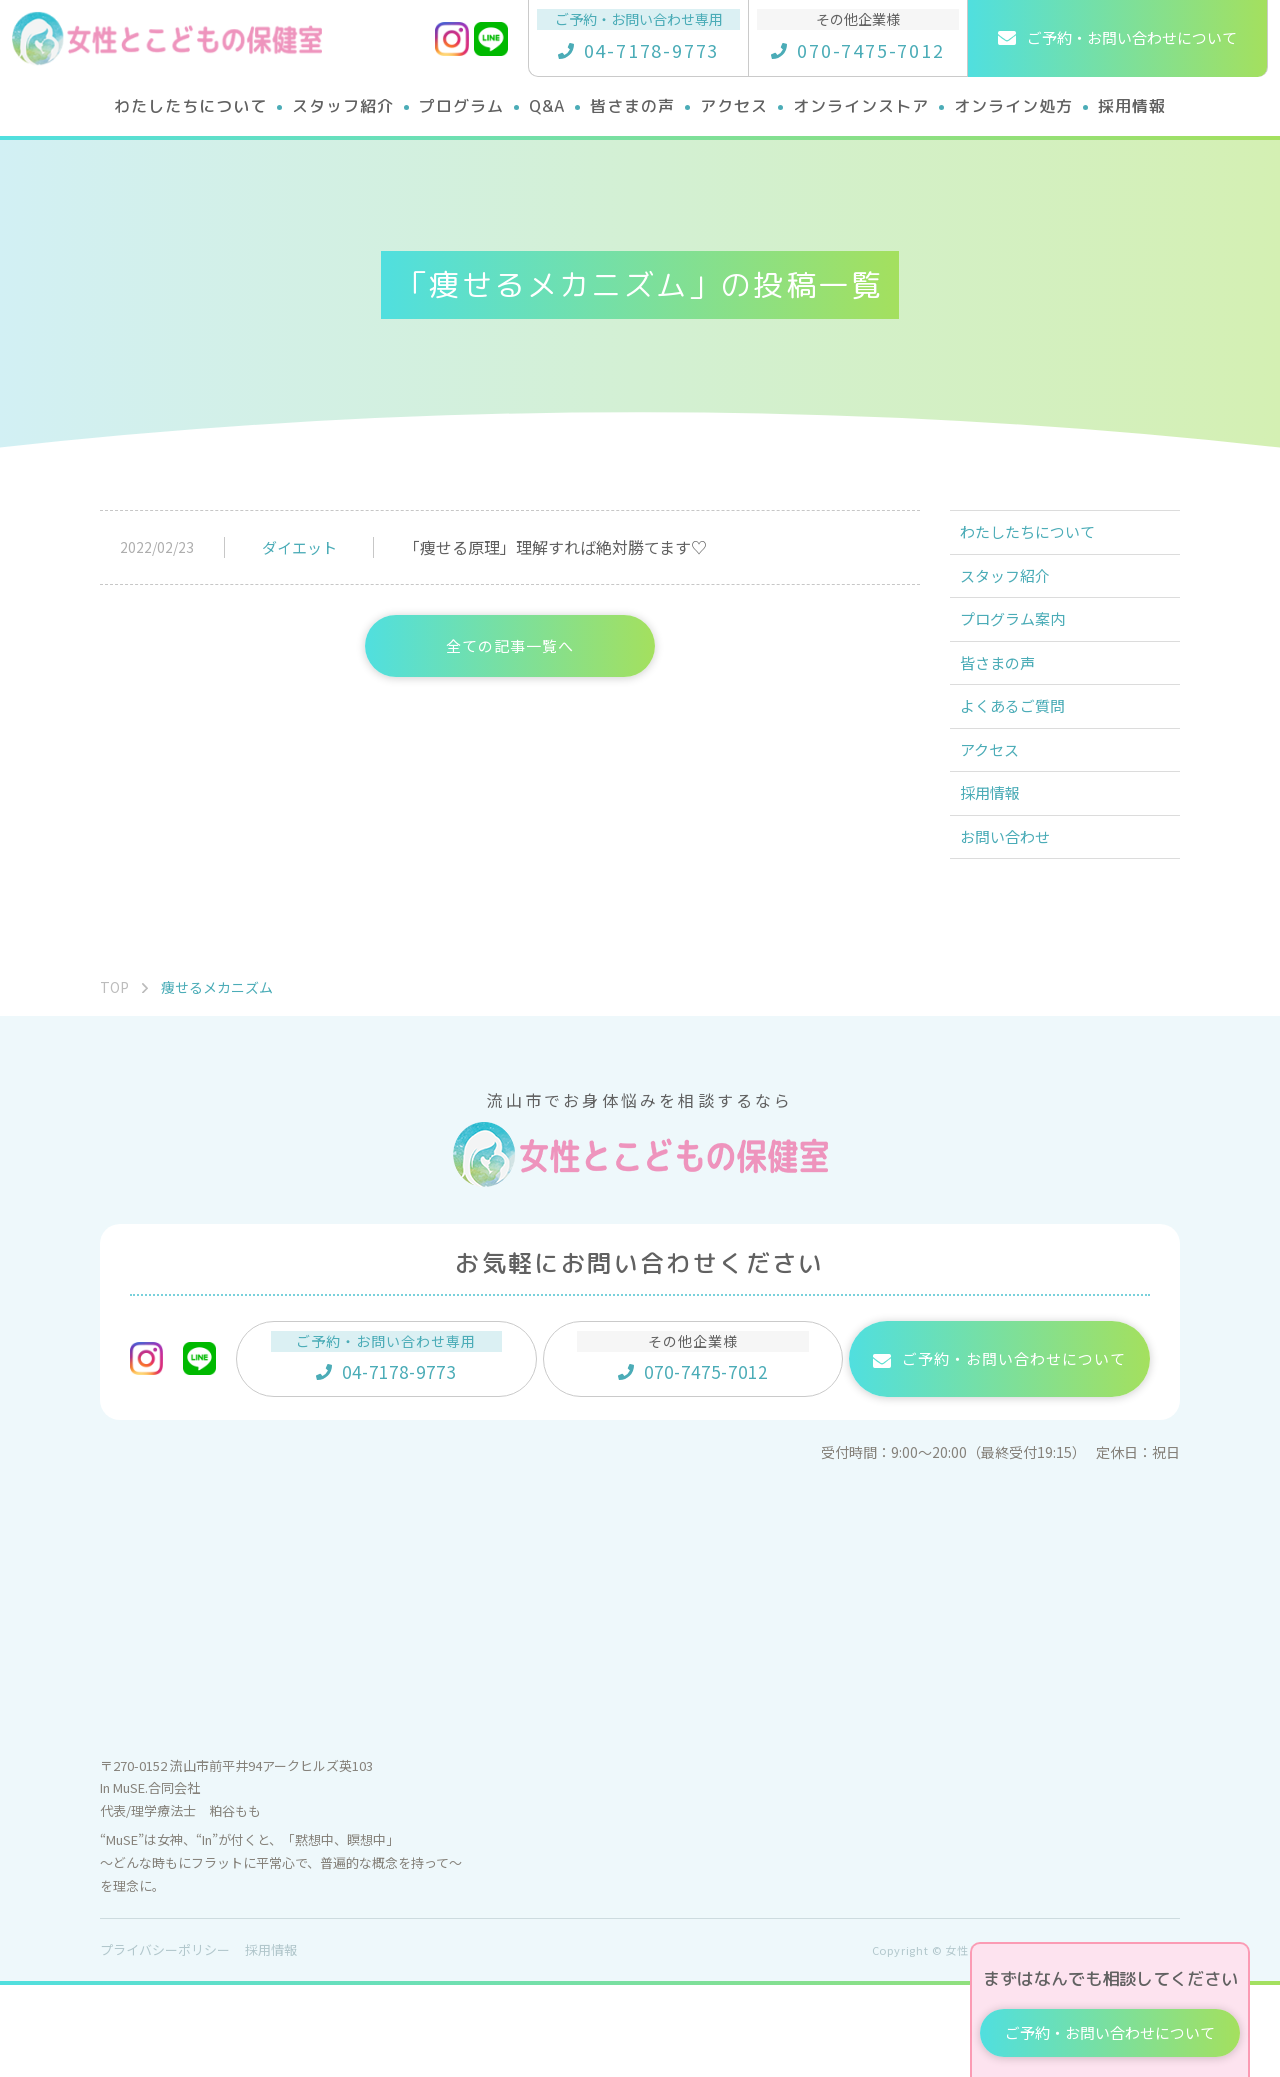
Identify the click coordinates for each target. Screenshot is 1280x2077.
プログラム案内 (1024, 648)
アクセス (999, 813)
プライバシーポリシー (165, 2041)
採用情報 (1000, 868)
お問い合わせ (1016, 923)
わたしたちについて (1040, 538)
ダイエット (299, 547)
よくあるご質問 (1024, 758)
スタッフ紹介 (1016, 593)
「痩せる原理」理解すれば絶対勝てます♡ (555, 547)
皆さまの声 (1008, 703)
